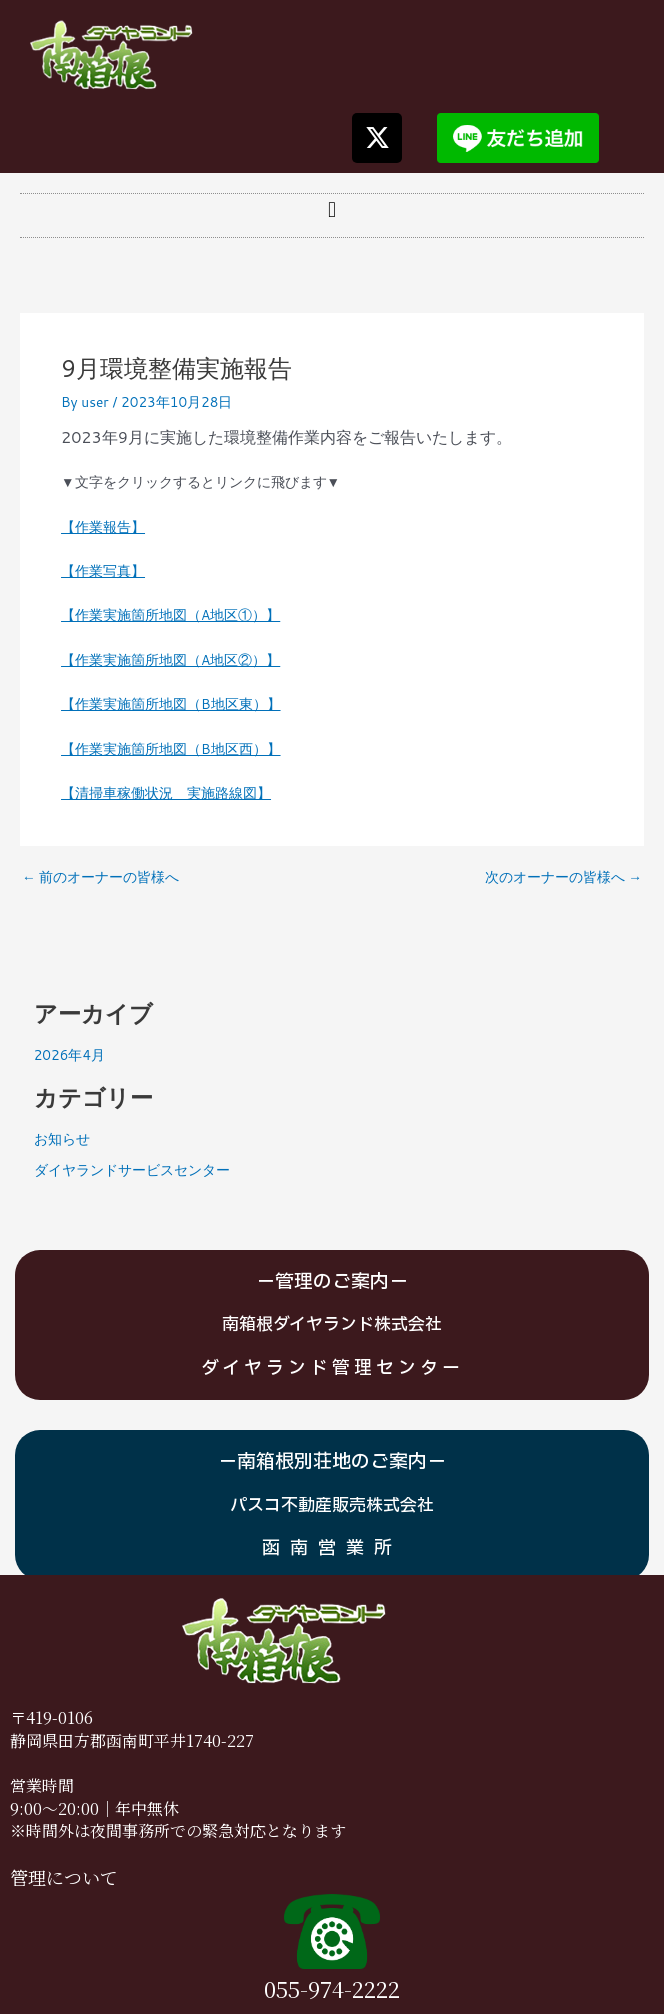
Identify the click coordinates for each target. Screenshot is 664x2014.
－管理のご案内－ (332, 1282)
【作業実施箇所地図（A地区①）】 (170, 614)
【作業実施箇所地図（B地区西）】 (171, 748)
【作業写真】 (103, 570)
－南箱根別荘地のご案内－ (332, 1462)
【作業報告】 (103, 526)
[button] (331, 210)
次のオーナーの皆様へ (563, 877)
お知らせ (62, 1138)
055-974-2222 (332, 1988)
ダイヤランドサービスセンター (132, 1169)
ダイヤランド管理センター (332, 1368)
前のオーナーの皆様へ (100, 877)
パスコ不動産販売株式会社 (332, 1505)
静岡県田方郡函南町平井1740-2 (123, 1740)
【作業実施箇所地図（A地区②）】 (170, 659)
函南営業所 (332, 1548)
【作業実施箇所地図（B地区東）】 (171, 703)
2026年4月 (69, 1054)
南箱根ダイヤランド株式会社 (332, 1324)
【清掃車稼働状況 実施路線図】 (166, 792)
